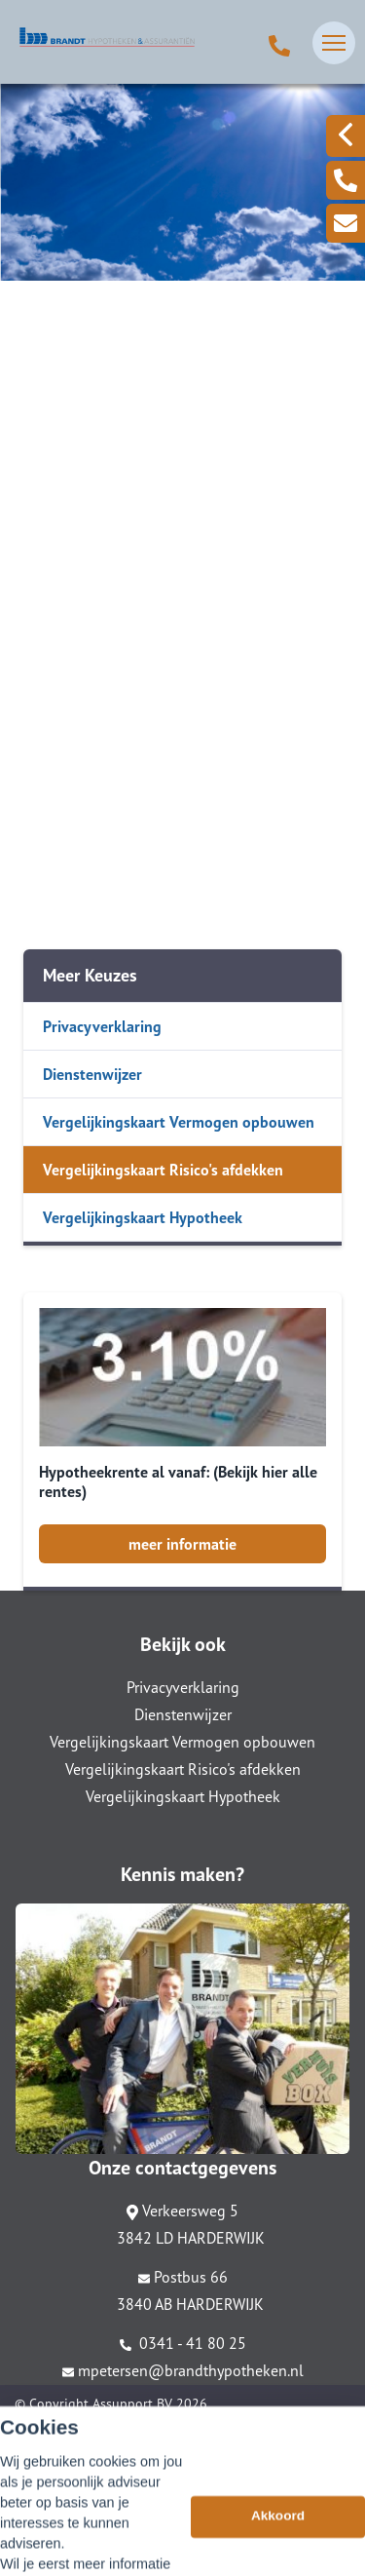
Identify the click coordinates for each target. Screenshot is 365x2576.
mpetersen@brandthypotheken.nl (183, 2370)
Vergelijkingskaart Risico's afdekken (163, 1169)
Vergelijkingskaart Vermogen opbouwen (178, 1122)
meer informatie (182, 1544)
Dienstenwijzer (92, 1074)
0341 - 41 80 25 (183, 2343)
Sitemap (38, 2431)
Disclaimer (45, 2458)
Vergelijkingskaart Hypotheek (142, 1217)
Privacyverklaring (102, 1026)
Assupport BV (132, 2403)
